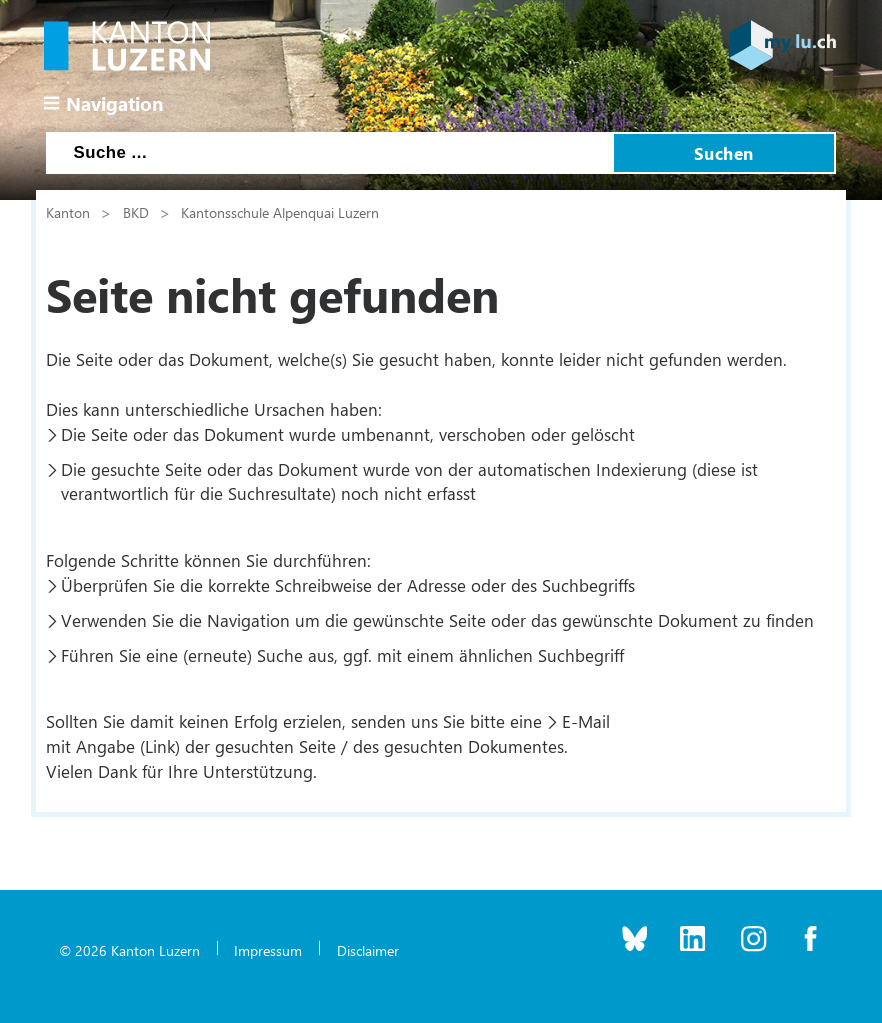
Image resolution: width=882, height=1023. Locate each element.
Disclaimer (368, 950)
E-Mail (586, 721)
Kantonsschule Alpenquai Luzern (280, 212)
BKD (136, 212)
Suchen (724, 153)
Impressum (268, 950)
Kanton (68, 212)
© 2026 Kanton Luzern (129, 950)
